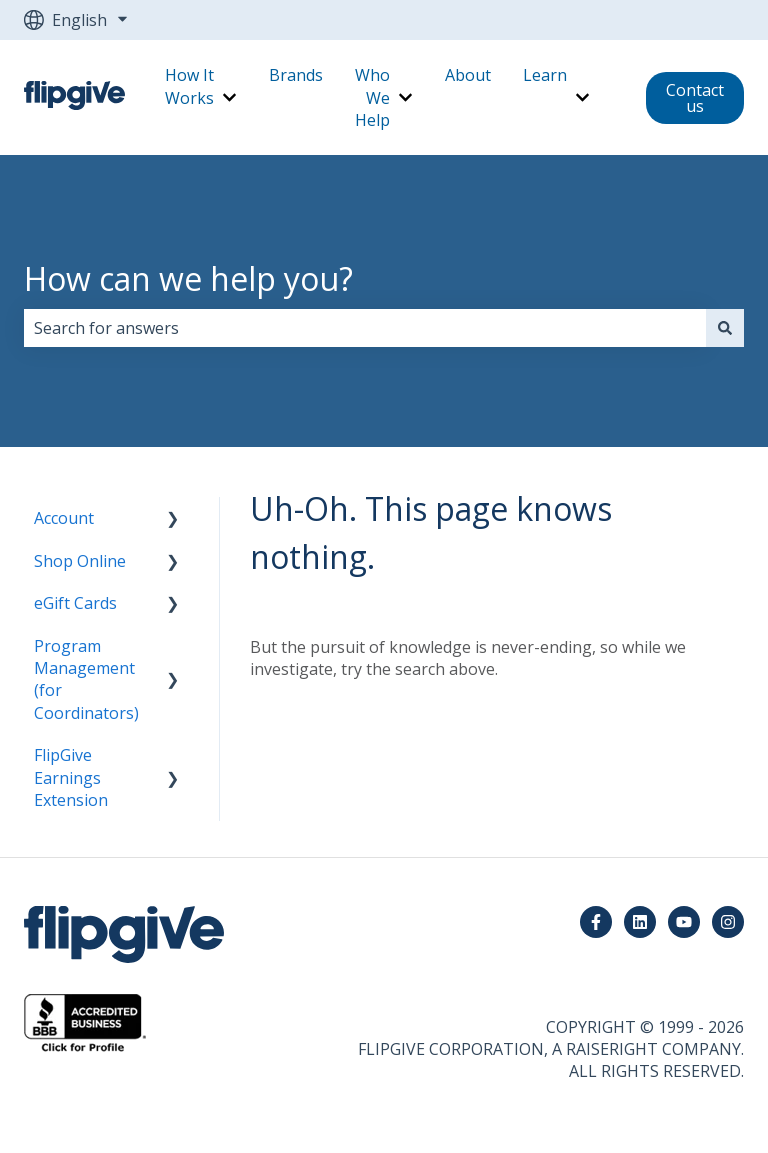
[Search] (725, 328)
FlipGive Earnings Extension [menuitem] (71, 777)
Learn (545, 75)
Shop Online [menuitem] (80, 561)
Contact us (695, 98)
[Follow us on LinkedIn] (640, 922)
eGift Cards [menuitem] (75, 603)
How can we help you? (188, 278)
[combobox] (365, 328)
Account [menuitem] (64, 518)
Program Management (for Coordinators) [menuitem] (86, 679)
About (468, 75)
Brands (296, 75)
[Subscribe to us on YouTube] (684, 922)
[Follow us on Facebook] (596, 922)
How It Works (189, 86)
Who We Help (372, 97)
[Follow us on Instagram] (728, 922)
